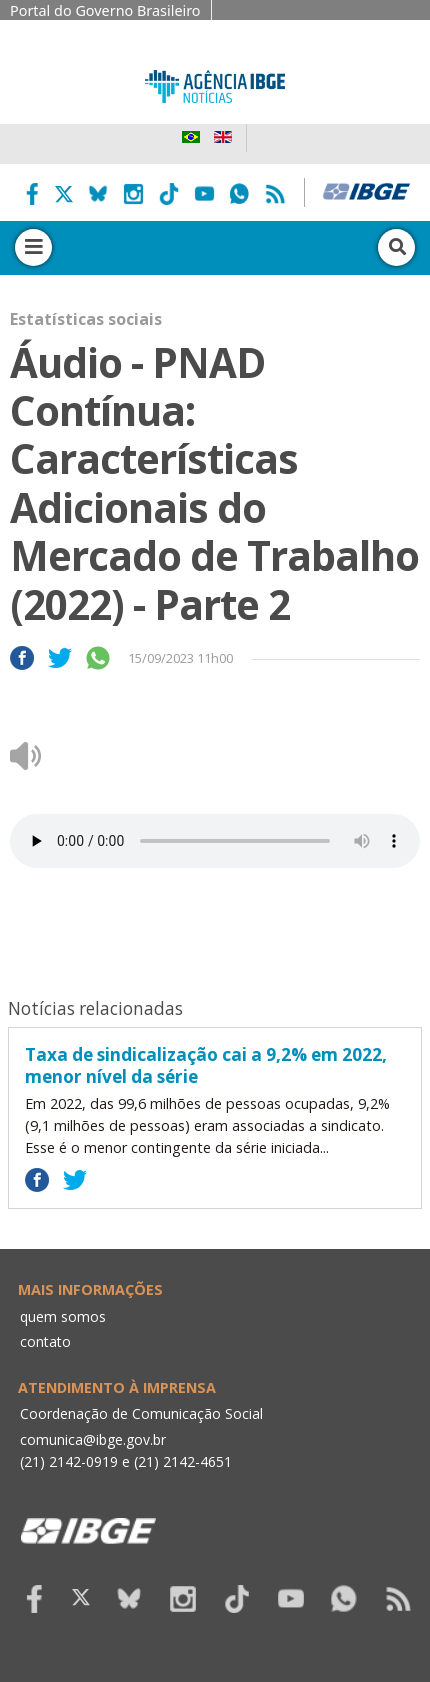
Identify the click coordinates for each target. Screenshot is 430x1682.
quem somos (63, 1316)
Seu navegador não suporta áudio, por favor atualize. (215, 841)
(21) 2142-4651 (183, 1461)
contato (45, 1341)
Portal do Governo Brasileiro (105, 10)
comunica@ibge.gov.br (93, 1439)
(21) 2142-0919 (69, 1461)
